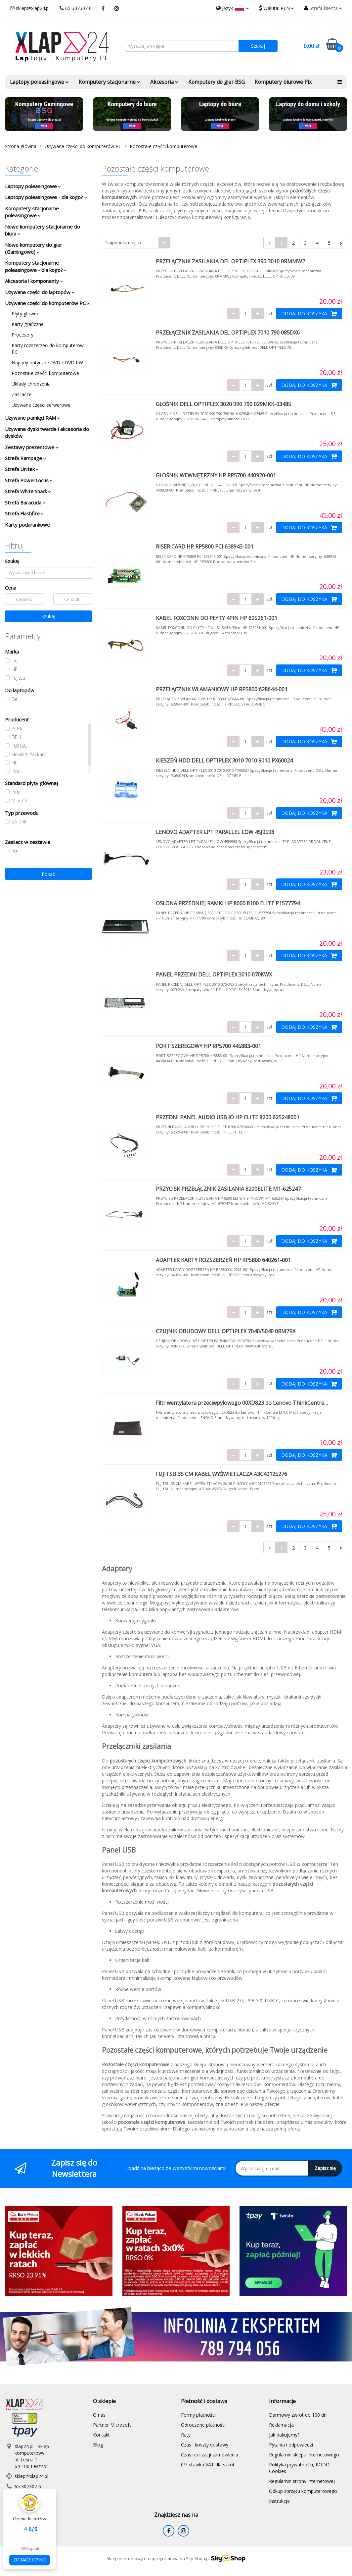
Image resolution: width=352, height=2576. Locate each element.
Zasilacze (21, 394)
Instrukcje (279, 2501)
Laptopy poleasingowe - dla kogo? (46, 197)
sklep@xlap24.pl (31, 2476)
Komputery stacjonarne (109, 82)
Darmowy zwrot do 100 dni (298, 2415)
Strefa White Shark (28, 491)
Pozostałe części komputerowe (45, 373)
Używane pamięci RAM (32, 417)
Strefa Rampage (25, 458)
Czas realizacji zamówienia (209, 2454)
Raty (186, 2435)
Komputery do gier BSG (216, 82)
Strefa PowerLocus (29, 480)
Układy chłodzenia (31, 384)
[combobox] (136, 242)
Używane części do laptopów (39, 292)
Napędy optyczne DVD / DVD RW (47, 362)
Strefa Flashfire (24, 513)
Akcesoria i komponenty (34, 281)
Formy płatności (198, 2415)
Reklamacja (281, 2425)
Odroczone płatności (203, 2425)
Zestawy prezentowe (31, 447)
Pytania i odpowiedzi (291, 2445)
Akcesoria (164, 82)
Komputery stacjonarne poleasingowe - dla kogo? (36, 266)
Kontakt (101, 2435)
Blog (98, 2445)
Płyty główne (25, 313)
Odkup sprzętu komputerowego (303, 2491)
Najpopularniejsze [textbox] (124, 242)
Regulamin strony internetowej (302, 2481)
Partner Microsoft (112, 2425)
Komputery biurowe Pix (283, 82)
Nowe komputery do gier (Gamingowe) (33, 248)
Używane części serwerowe (41, 405)
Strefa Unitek (22, 469)
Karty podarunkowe (27, 524)
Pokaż (48, 874)
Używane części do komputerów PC (47, 303)
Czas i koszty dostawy (204, 2445)
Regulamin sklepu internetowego (304, 2454)
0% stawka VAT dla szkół (207, 2464)
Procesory (22, 335)
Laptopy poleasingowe (39, 82)
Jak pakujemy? (284, 2435)
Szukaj (48, 616)
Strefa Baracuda (25, 502)
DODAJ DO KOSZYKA (309, 313)
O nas (99, 2415)
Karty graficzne (28, 324)
